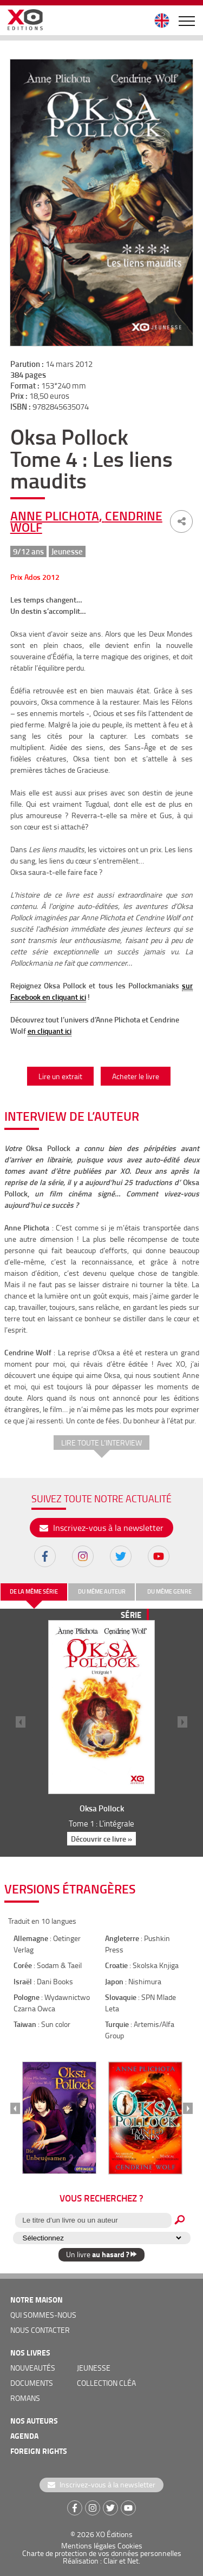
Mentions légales (88, 2545)
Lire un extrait (60, 1076)
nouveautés (32, 2368)
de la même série (34, 1591)
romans (25, 2398)
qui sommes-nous (43, 2315)
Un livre (101, 2254)
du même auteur (102, 1591)
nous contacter (40, 2330)
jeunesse (93, 2368)
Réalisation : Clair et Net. (101, 2560)
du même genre (169, 1591)
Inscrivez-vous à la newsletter (101, 1528)
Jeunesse (67, 551)
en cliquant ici (49, 1031)
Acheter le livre (135, 1076)
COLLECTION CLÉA (106, 2383)
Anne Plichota (54, 515)
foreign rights (38, 2451)
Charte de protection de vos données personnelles (101, 2553)
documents (31, 2383)
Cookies (129, 2545)
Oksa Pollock (102, 1808)
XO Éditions (114, 2534)
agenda (24, 2435)
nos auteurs (34, 2420)
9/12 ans (28, 551)
